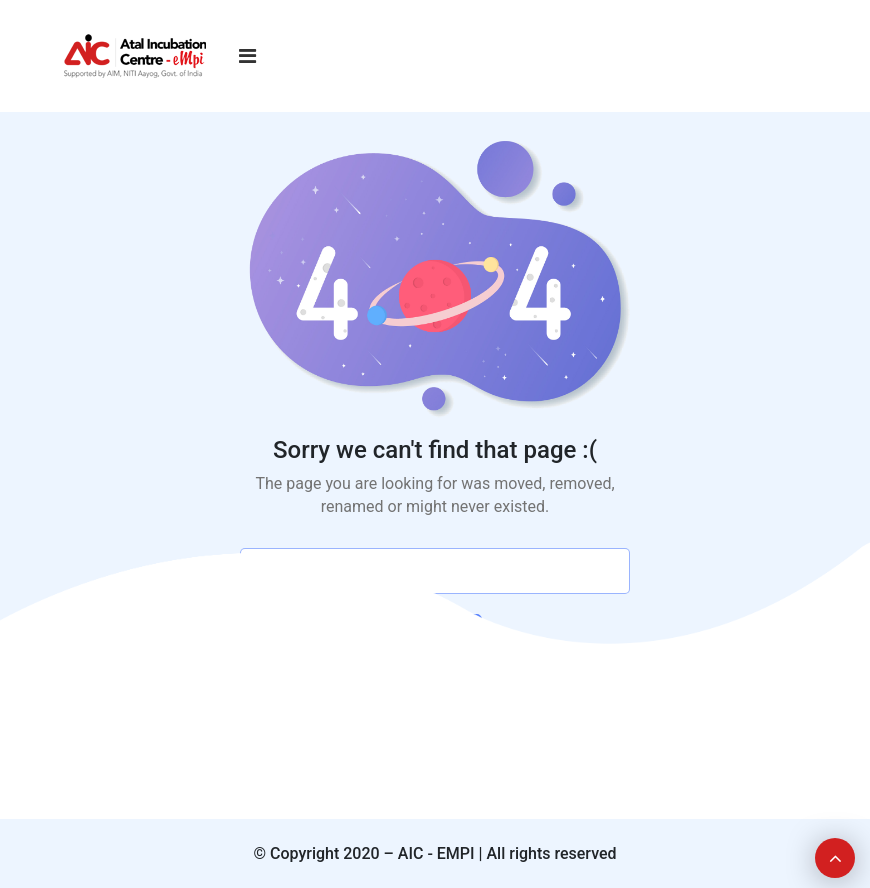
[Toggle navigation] (247, 56)
